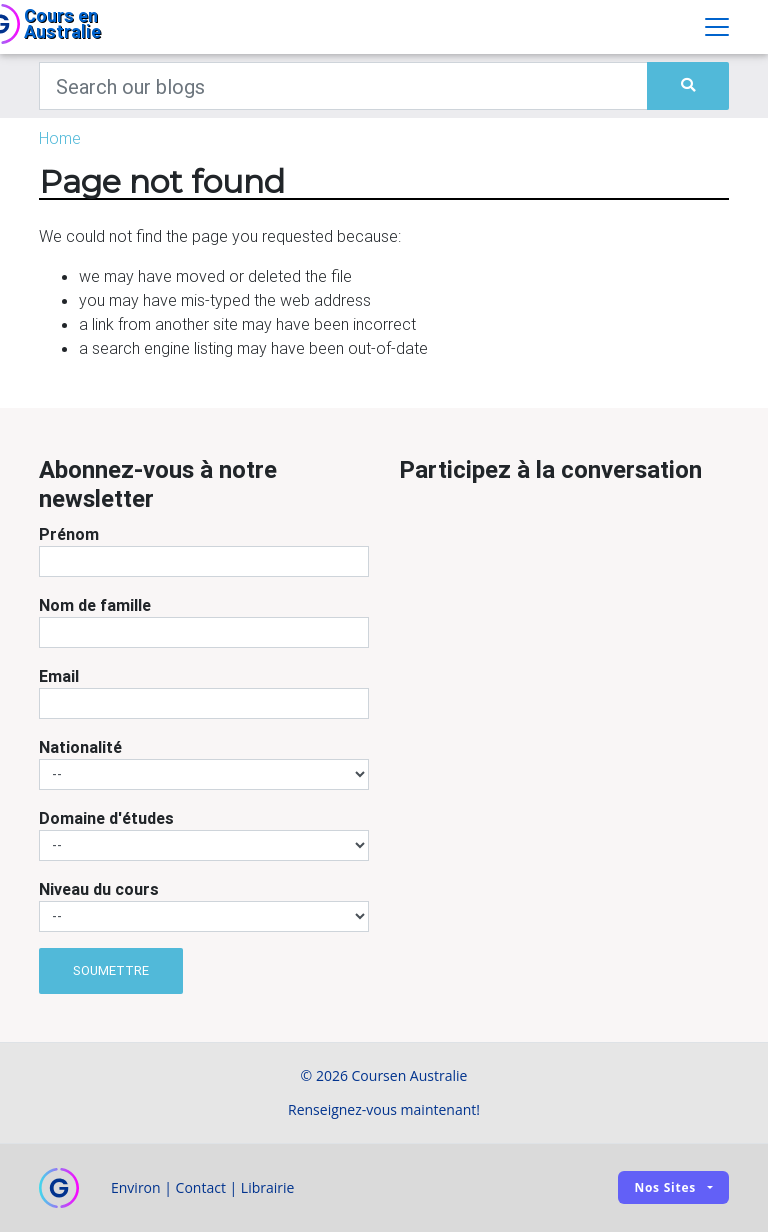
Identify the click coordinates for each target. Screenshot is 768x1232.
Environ (136, 1187)
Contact (201, 1187)
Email (59, 676)
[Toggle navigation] (717, 27)
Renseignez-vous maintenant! (384, 1109)
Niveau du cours (99, 889)
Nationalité (80, 747)
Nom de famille (95, 605)
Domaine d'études (106, 818)
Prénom (69, 534)
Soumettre (111, 970)
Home (60, 138)
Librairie (268, 1187)
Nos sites (665, 1187)
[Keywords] (343, 86)
